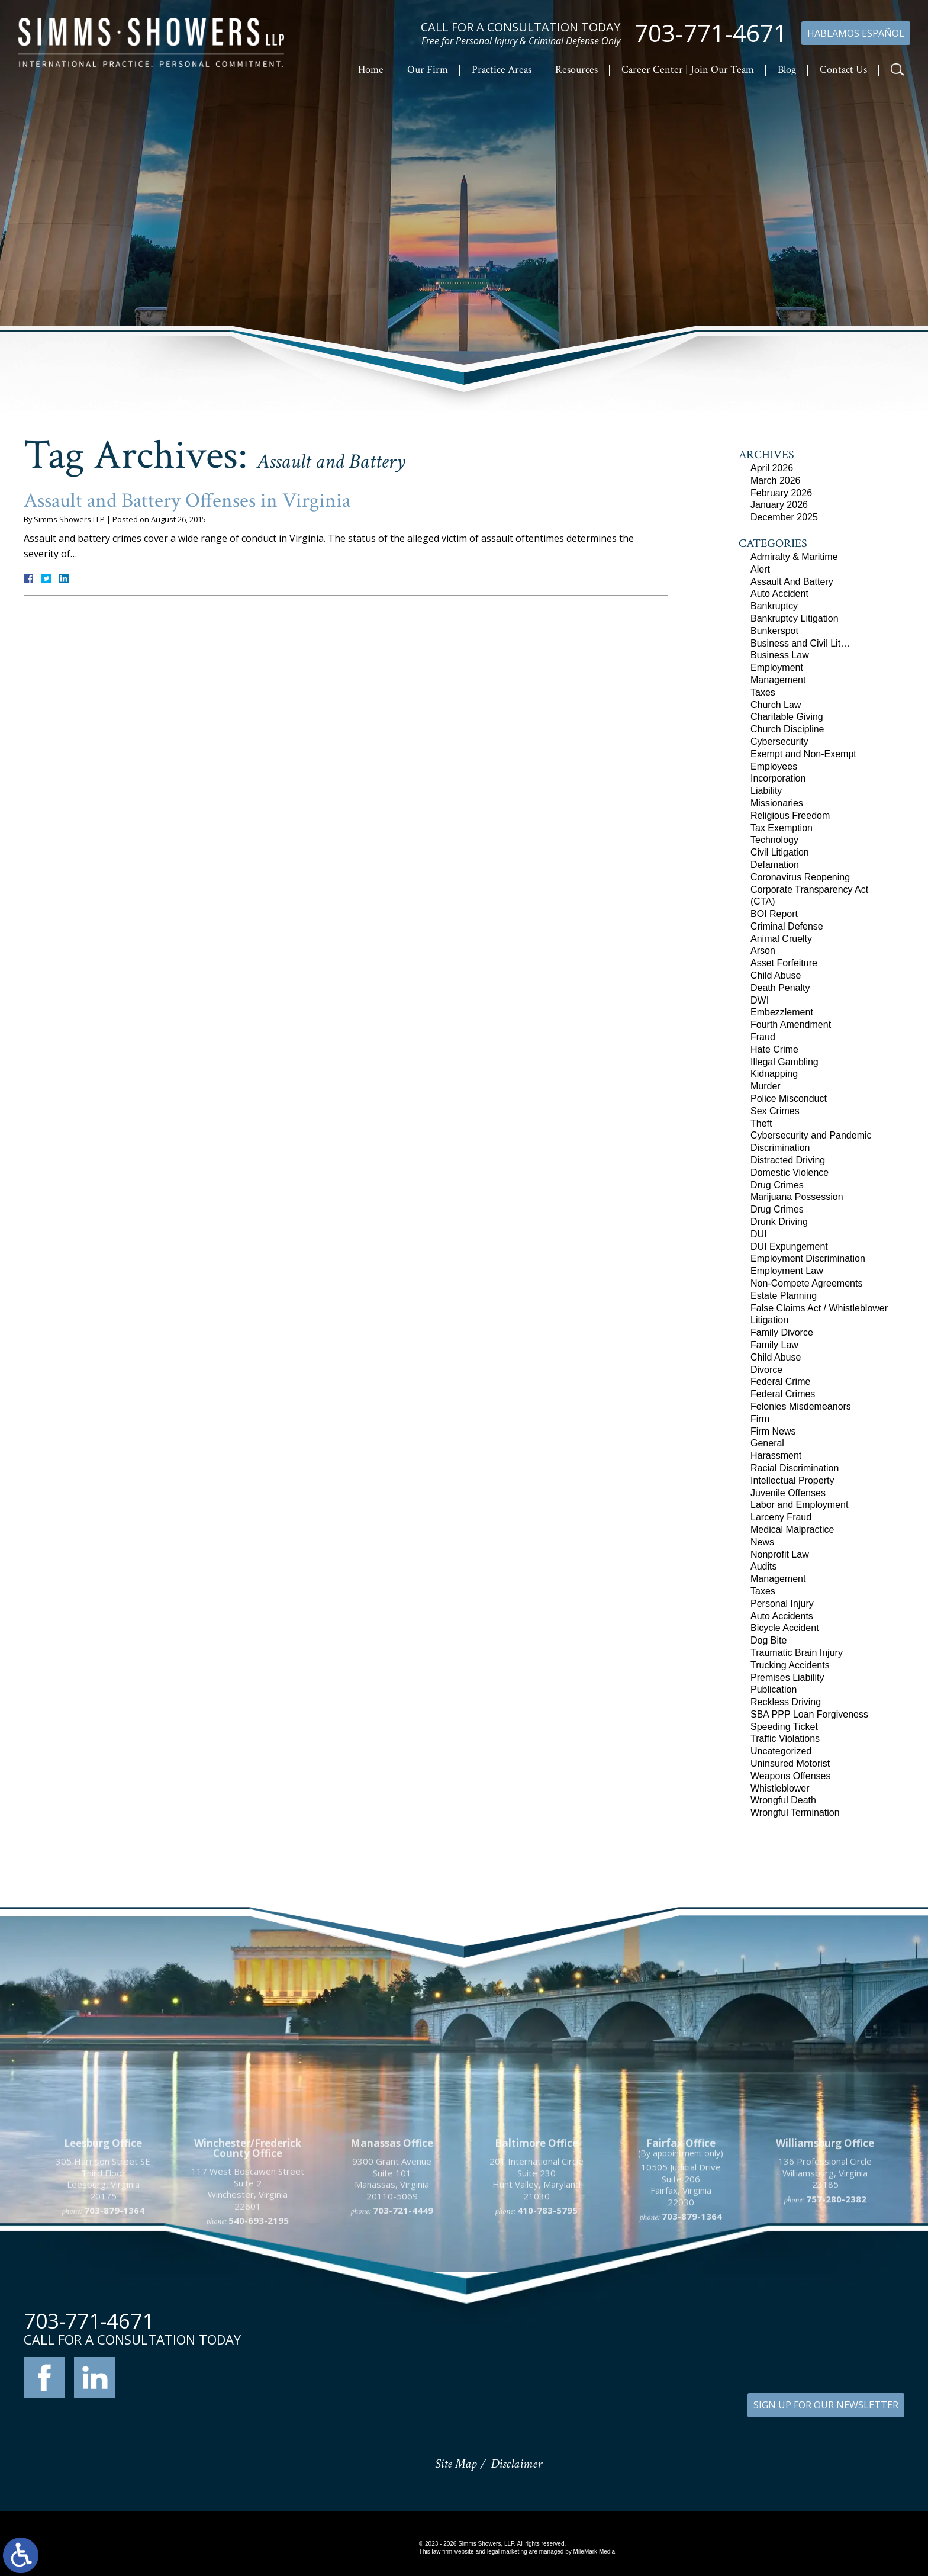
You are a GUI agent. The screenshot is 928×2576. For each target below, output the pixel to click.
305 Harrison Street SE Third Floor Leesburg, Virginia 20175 (103, 2308)
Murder (765, 1086)
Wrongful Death (783, 1800)
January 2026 (779, 505)
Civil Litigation (779, 852)
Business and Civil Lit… (800, 643)
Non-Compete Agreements (806, 1283)
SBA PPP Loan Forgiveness (809, 1714)
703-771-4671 (710, 33)
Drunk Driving (779, 1222)
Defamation (774, 865)
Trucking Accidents (790, 1665)
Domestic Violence (789, 1173)
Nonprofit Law (779, 1554)
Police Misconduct (788, 1099)
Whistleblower (780, 1788)
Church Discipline (787, 729)
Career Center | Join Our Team (687, 69)
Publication (773, 1689)
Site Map (455, 2463)
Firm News (772, 1431)
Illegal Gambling (784, 1062)
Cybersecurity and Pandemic (811, 1135)
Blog (787, 69)
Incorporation (777, 778)
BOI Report (774, 914)
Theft (761, 1123)
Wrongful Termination (795, 1813)
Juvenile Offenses (788, 1493)
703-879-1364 (114, 2340)
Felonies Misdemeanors (800, 1406)
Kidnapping (774, 1074)
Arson (762, 951)
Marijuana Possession (796, 1197)
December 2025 (784, 517)
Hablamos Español (855, 33)
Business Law (779, 655)
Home (371, 69)
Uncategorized (780, 1751)
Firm (759, 1419)
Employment (776, 668)
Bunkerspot (774, 631)
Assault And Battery (791, 582)
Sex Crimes (775, 1111)
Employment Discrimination (807, 1258)
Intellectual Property (792, 1480)
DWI (759, 1000)
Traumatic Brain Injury (796, 1653)
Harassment (775, 1456)
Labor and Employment (799, 1505)
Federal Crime (780, 1382)
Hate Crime (774, 1049)
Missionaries (776, 803)
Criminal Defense (786, 926)
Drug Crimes (777, 1185)
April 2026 (771, 468)
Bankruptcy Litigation (794, 618)
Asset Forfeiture (783, 963)
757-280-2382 (836, 2328)
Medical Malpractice (792, 1530)
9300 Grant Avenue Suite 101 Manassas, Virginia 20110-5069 (391, 2308)
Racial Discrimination (794, 1468)
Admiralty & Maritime (794, 557)
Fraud (762, 1037)
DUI (758, 1234)
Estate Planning (783, 1296)
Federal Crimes (782, 1394)
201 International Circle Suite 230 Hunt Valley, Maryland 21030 (536, 2308)
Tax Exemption (781, 828)
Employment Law (786, 1271)
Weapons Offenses (790, 1776)
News (762, 1542)
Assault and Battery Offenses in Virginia (187, 500)
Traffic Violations (785, 1739)
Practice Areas (501, 69)
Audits (763, 1566)
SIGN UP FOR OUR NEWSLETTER (825, 2404)
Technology (774, 840)
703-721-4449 (403, 2340)
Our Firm (427, 69)
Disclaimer (516, 2463)
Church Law (775, 705)
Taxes (762, 692)
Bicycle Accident (784, 1628)
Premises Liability (787, 1678)
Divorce (766, 1370)
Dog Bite (768, 1640)
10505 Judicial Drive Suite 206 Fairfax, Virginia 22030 (681, 2314)
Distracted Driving (787, 1160)
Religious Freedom (790, 816)
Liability (766, 791)
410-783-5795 (547, 2340)
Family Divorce (781, 1332)
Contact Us (843, 69)
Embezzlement (781, 1012)
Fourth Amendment (790, 1025)
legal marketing (507, 2551)
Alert (760, 569)
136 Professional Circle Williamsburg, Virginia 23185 (825, 2302)
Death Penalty (780, 988)
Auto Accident (779, 593)
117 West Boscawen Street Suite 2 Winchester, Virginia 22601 (247, 2318)
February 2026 (781, 493)
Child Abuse (775, 975)
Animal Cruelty (781, 939)
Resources (576, 69)
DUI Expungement (789, 1247)
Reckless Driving (785, 1702)
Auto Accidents (781, 1616)
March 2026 (775, 480)
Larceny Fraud (780, 1517)
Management (777, 680)
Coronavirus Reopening (800, 877)
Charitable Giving (786, 717)
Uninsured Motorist (790, 1763)
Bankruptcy (774, 606)
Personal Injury (782, 1604)
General (767, 1443)
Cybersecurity (779, 742)
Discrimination (780, 1148)
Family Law (774, 1345)
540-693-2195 (258, 2350)
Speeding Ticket (784, 1727)
